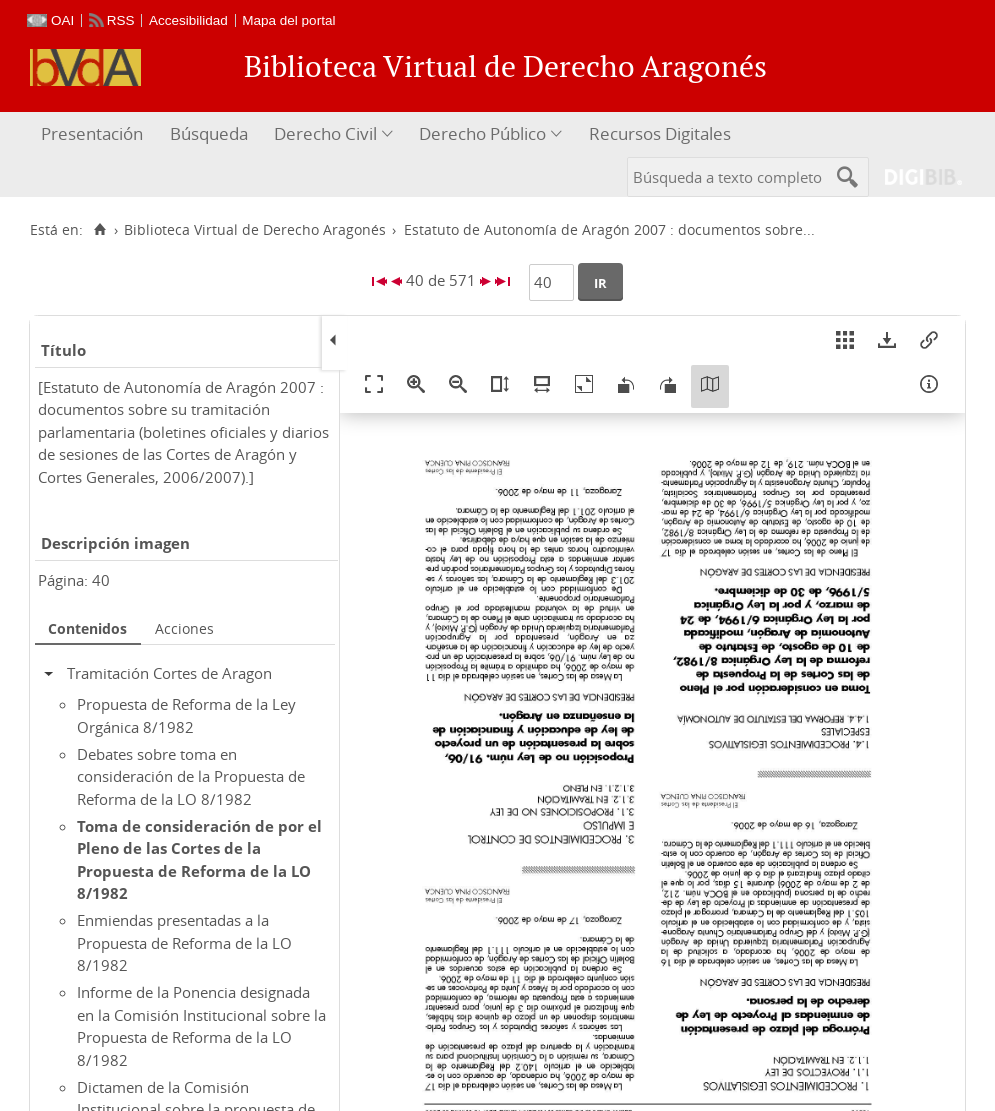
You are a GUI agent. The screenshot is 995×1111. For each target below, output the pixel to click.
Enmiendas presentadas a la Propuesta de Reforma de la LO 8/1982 (184, 942)
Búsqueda (209, 133)
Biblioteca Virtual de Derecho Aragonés (255, 230)
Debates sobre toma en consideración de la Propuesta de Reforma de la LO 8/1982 (191, 776)
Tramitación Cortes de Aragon (169, 673)
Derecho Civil (325, 133)
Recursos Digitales (660, 133)
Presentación (92, 133)
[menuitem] (94, 134)
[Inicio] (99, 230)
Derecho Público (482, 133)
